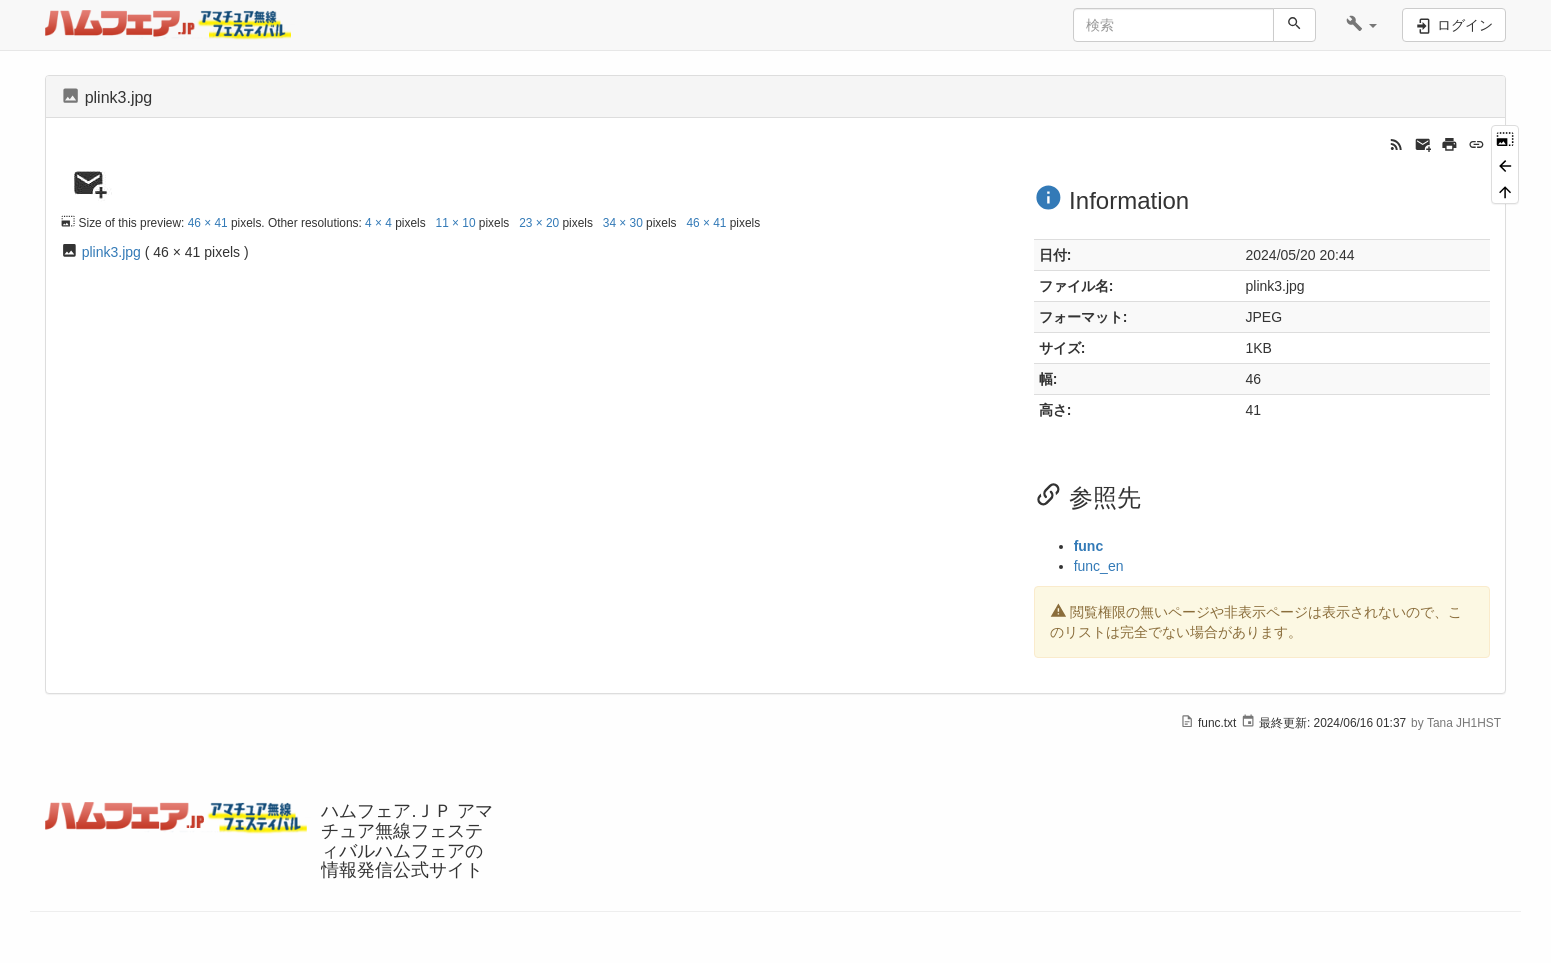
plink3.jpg (111, 252)
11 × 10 (456, 223)
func (1089, 546)
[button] (1361, 25)
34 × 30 (623, 223)
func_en (1099, 566)
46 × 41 (208, 223)
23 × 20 (539, 223)
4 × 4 (378, 223)
